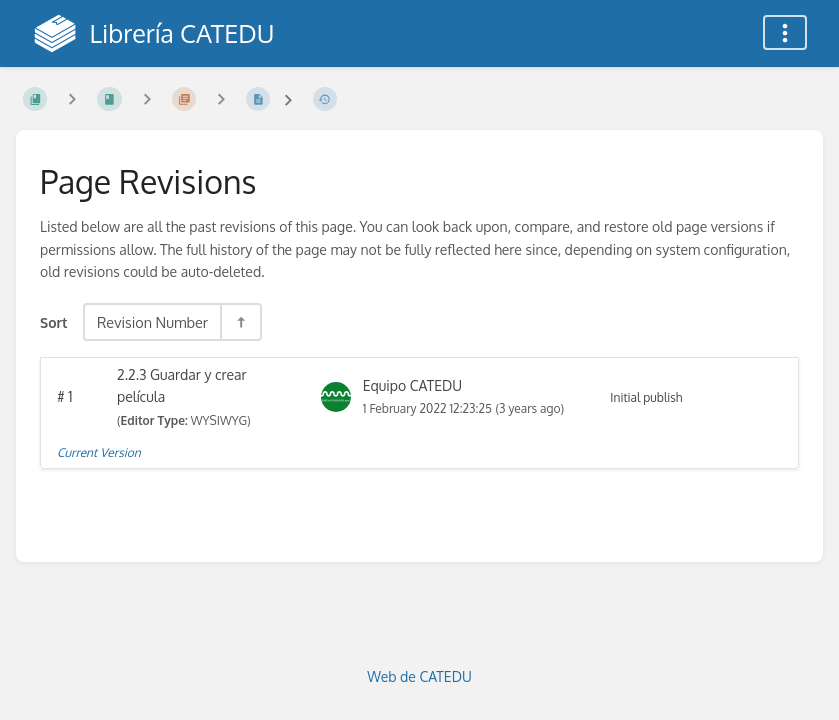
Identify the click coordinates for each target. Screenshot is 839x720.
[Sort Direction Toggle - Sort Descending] (240, 322)
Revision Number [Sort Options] (152, 322)
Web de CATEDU (419, 676)
